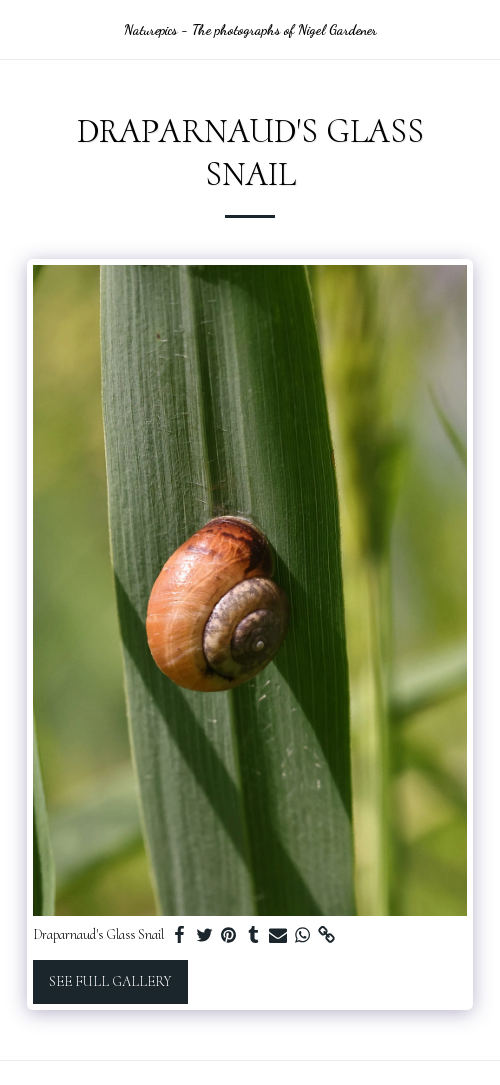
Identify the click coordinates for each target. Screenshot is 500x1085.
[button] (22, 29)
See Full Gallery (110, 981)
